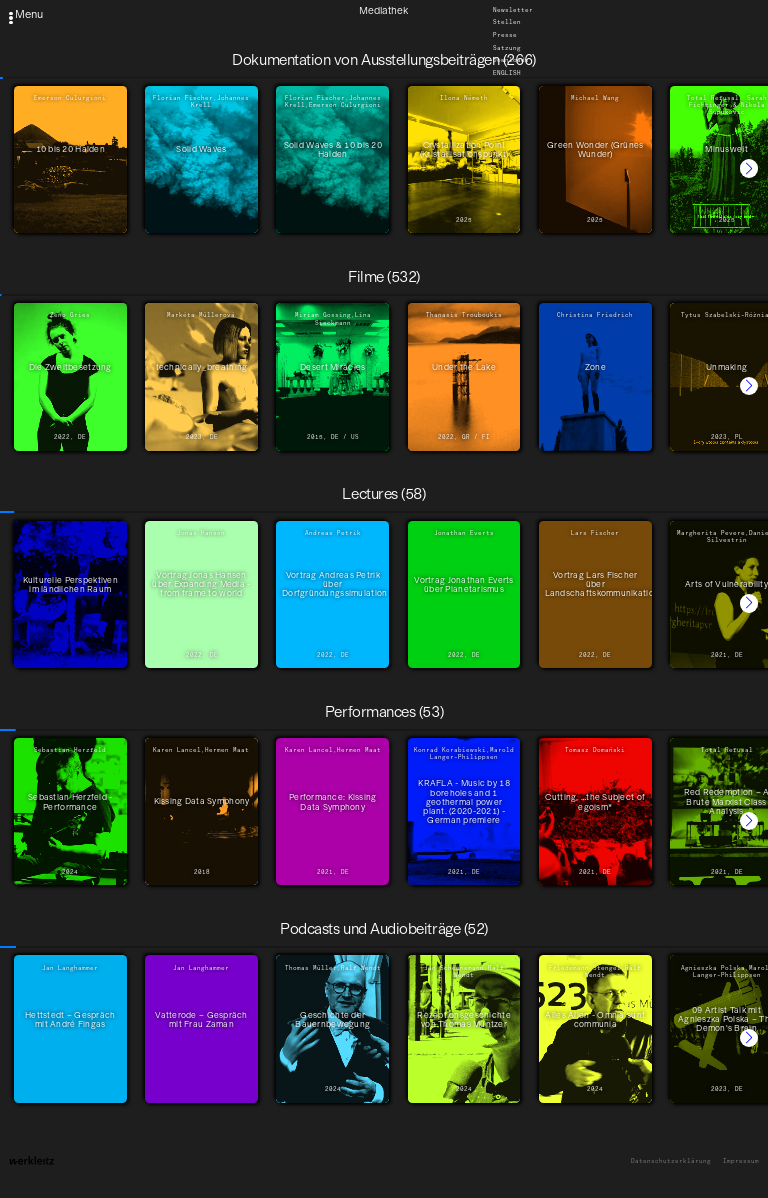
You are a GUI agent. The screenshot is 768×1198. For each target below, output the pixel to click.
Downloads (511, 61)
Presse (505, 35)
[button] (749, 168)
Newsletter (513, 10)
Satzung (507, 48)
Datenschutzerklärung (671, 1161)
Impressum (741, 1161)
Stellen (507, 23)
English (507, 73)
